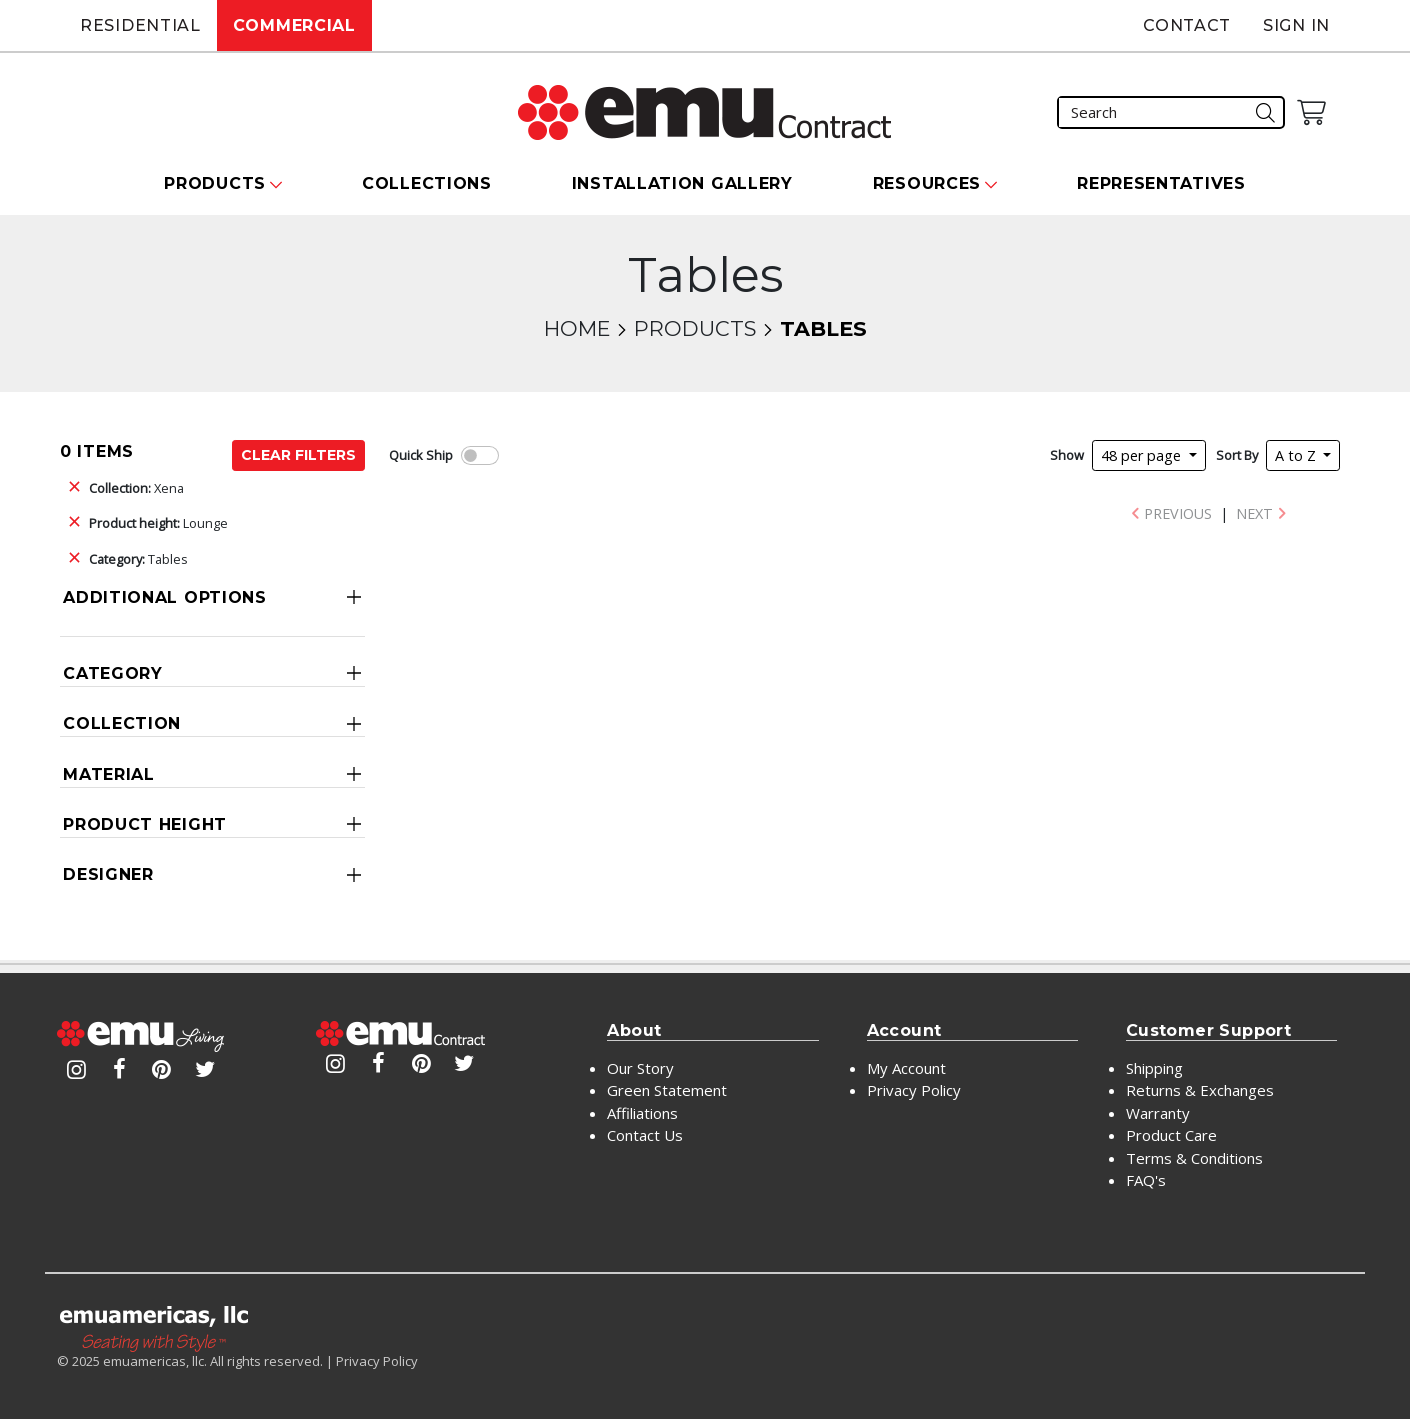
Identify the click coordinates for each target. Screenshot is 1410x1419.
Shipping (1154, 1068)
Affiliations (642, 1113)
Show (1067, 455)
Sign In (1296, 25)
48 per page (1143, 455)
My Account (906, 1068)
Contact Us (645, 1135)
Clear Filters (298, 455)
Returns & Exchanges (1200, 1090)
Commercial (294, 25)
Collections (427, 183)
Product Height (145, 824)
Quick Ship (421, 455)
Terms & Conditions (1194, 1158)
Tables (138, 559)
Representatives (1161, 183)
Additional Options (165, 597)
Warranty (1158, 1113)
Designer (108, 874)
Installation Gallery (682, 183)
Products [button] (215, 183)
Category (113, 673)
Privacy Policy (914, 1090)
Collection (122, 723)
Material (109, 774)
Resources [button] (927, 183)
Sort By (1237, 455)
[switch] (480, 455)
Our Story (640, 1068)
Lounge (158, 523)
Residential (140, 25)
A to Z (1297, 455)
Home (577, 328)
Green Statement (667, 1090)
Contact (1187, 25)
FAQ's (1146, 1180)
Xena (136, 488)
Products (695, 328)
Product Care (1171, 1135)
